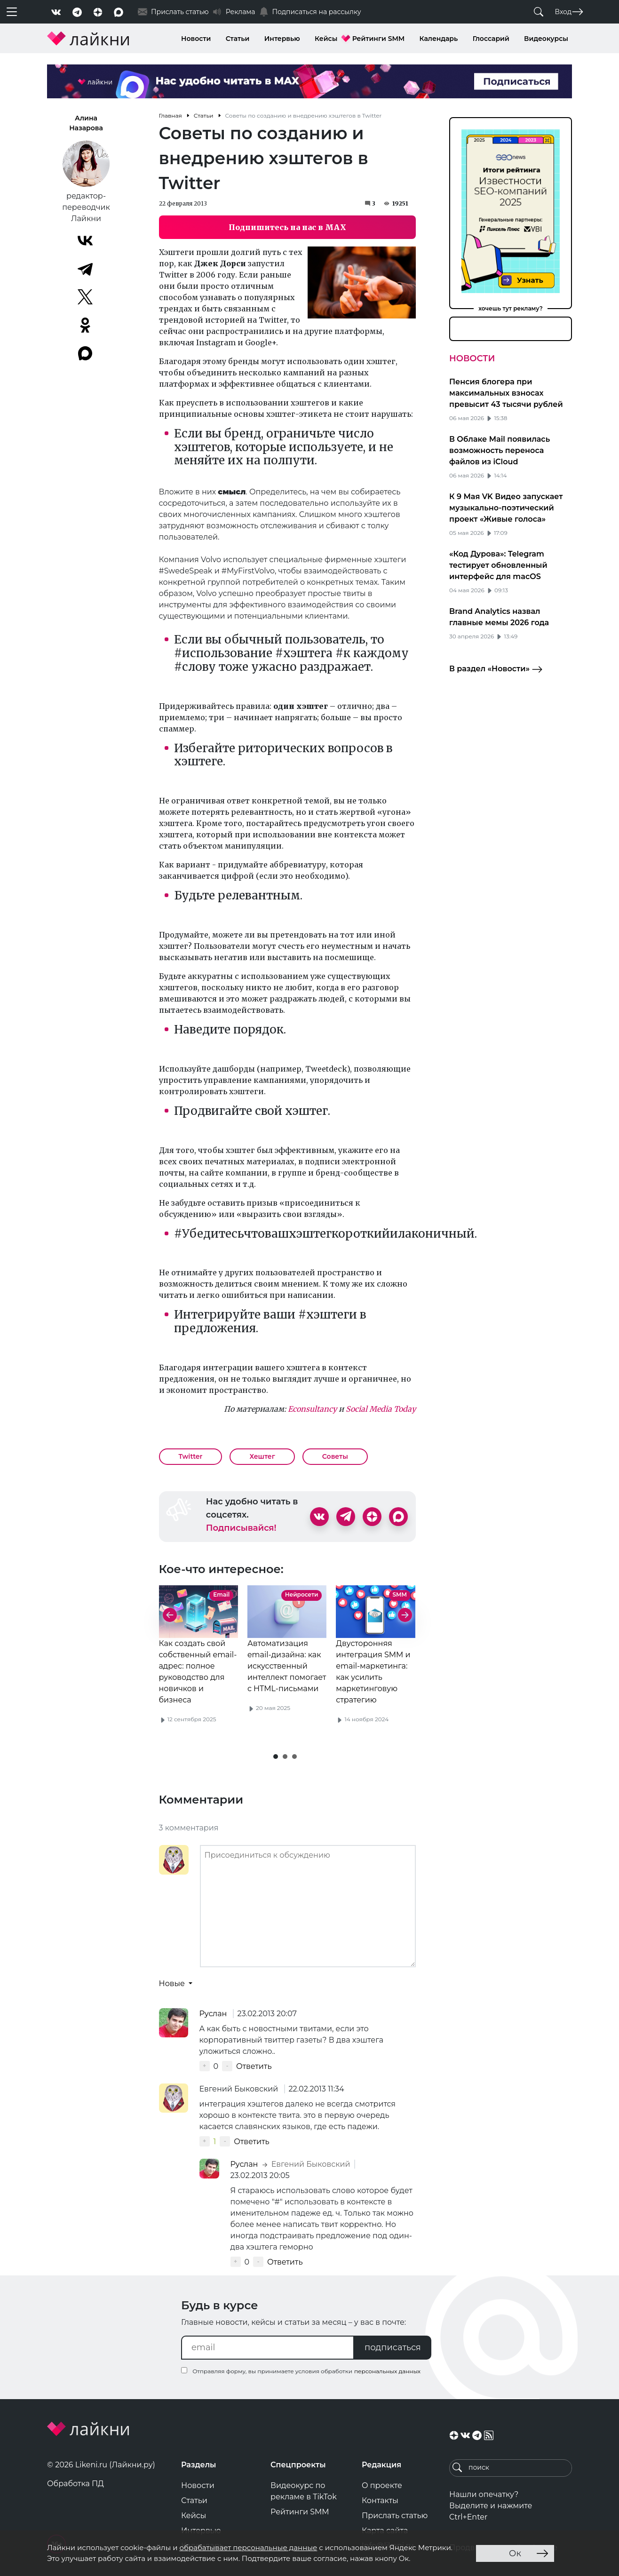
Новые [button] (173, 1983)
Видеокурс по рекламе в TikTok (303, 2491)
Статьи (238, 38)
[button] (275, 1756)
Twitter (191, 1456)
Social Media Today (381, 1409)
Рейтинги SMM (378, 38)
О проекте (382, 2485)
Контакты (380, 2500)
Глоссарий (491, 38)
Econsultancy (312, 1409)
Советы (335, 1456)
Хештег (262, 1456)
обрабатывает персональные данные (248, 2547)
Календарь (439, 38)
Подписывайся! (241, 1528)
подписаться (393, 2347)
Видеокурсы (546, 38)
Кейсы (326, 38)
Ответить (253, 2066)
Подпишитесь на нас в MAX (287, 227)
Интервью (282, 38)
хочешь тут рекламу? (510, 308)
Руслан (214, 2013)
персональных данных (387, 2371)
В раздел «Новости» (496, 669)
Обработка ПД (75, 2483)
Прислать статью (395, 2515)
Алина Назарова (86, 123)
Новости (196, 38)
